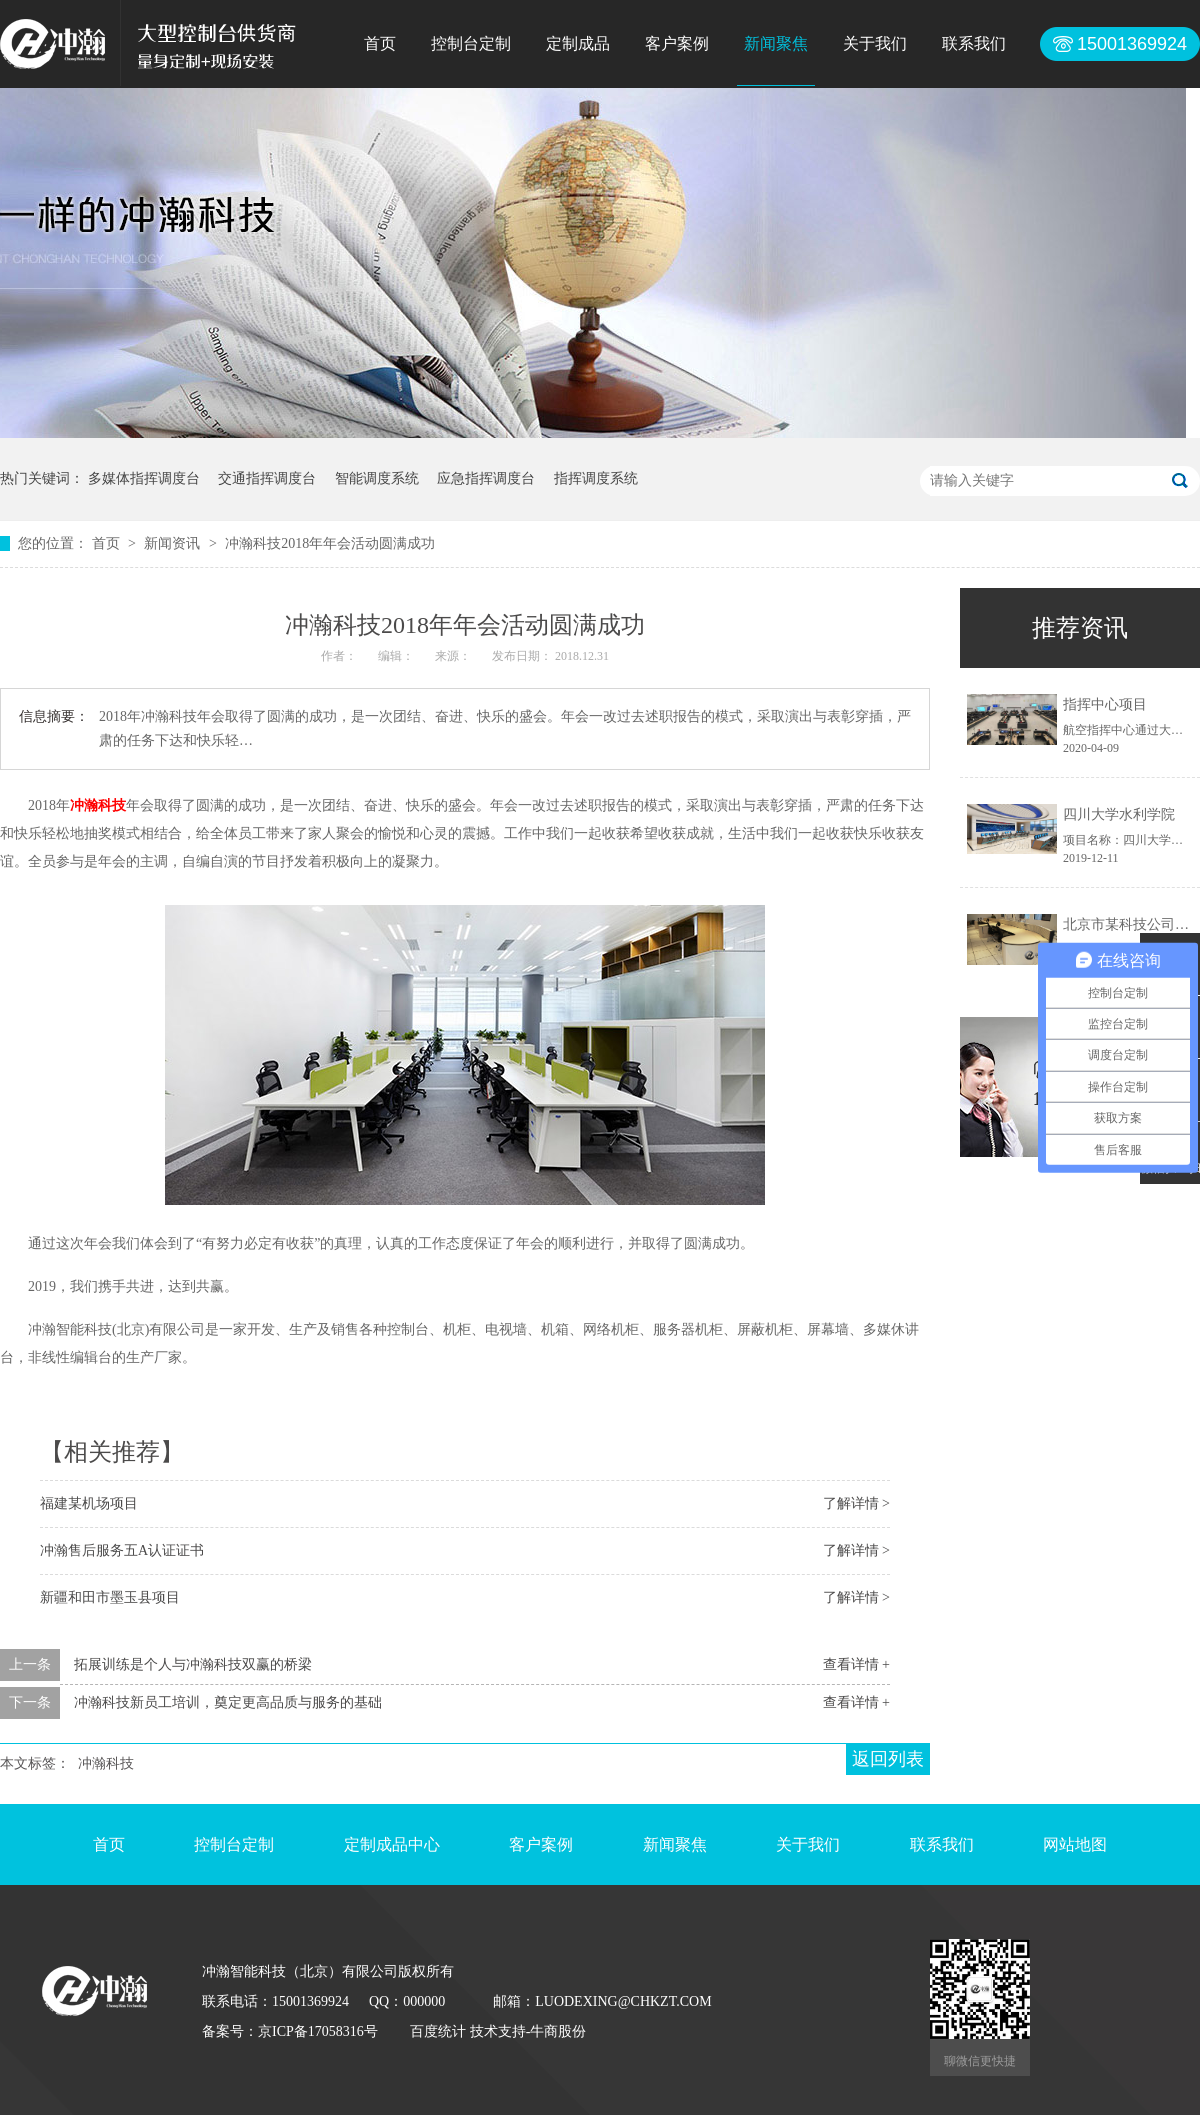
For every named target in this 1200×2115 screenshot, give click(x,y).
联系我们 (974, 43)
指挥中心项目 (1105, 704)
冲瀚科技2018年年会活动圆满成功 (330, 543)
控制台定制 (471, 43)
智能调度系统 (377, 478)
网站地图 (1075, 1844)
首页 (380, 43)
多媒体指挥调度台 (144, 478)
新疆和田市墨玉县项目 (110, 1597)
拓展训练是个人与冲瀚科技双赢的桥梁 (193, 1664)
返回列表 (888, 1759)
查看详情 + (856, 1664)
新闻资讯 (174, 543)
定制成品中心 (392, 1844)
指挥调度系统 (596, 478)
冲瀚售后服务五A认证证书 (122, 1550)
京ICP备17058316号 (318, 2031)
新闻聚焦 (776, 43)
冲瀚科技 (98, 805)
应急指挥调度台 (486, 478)
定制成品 (578, 43)
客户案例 (677, 43)
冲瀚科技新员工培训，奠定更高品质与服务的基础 (228, 1702)
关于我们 (875, 43)
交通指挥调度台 (267, 478)
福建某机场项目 (89, 1503)
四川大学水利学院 (1119, 814)
